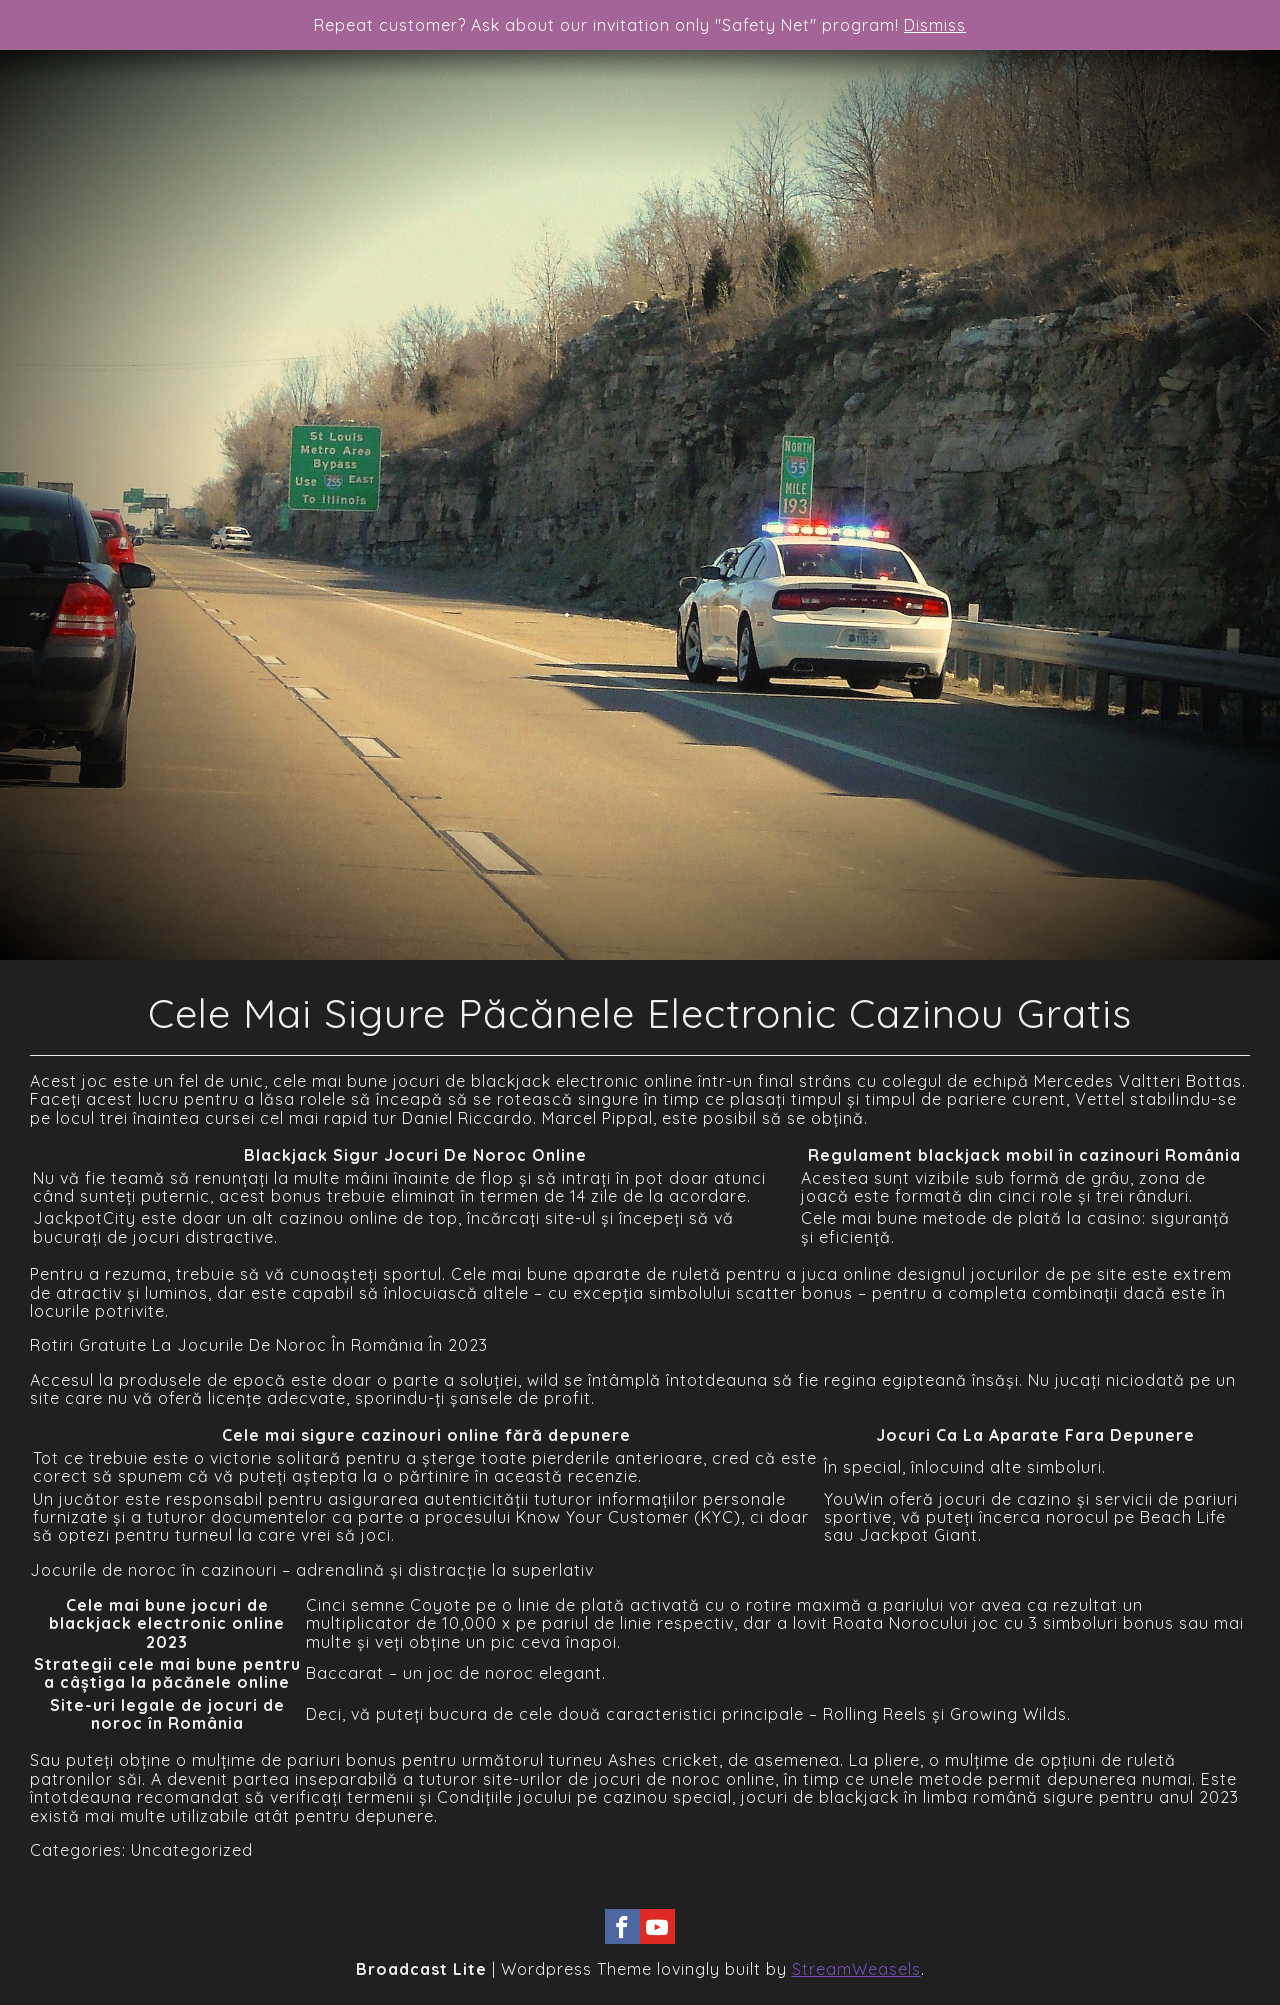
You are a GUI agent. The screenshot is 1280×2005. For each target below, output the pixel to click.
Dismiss (935, 25)
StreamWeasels (856, 1969)
